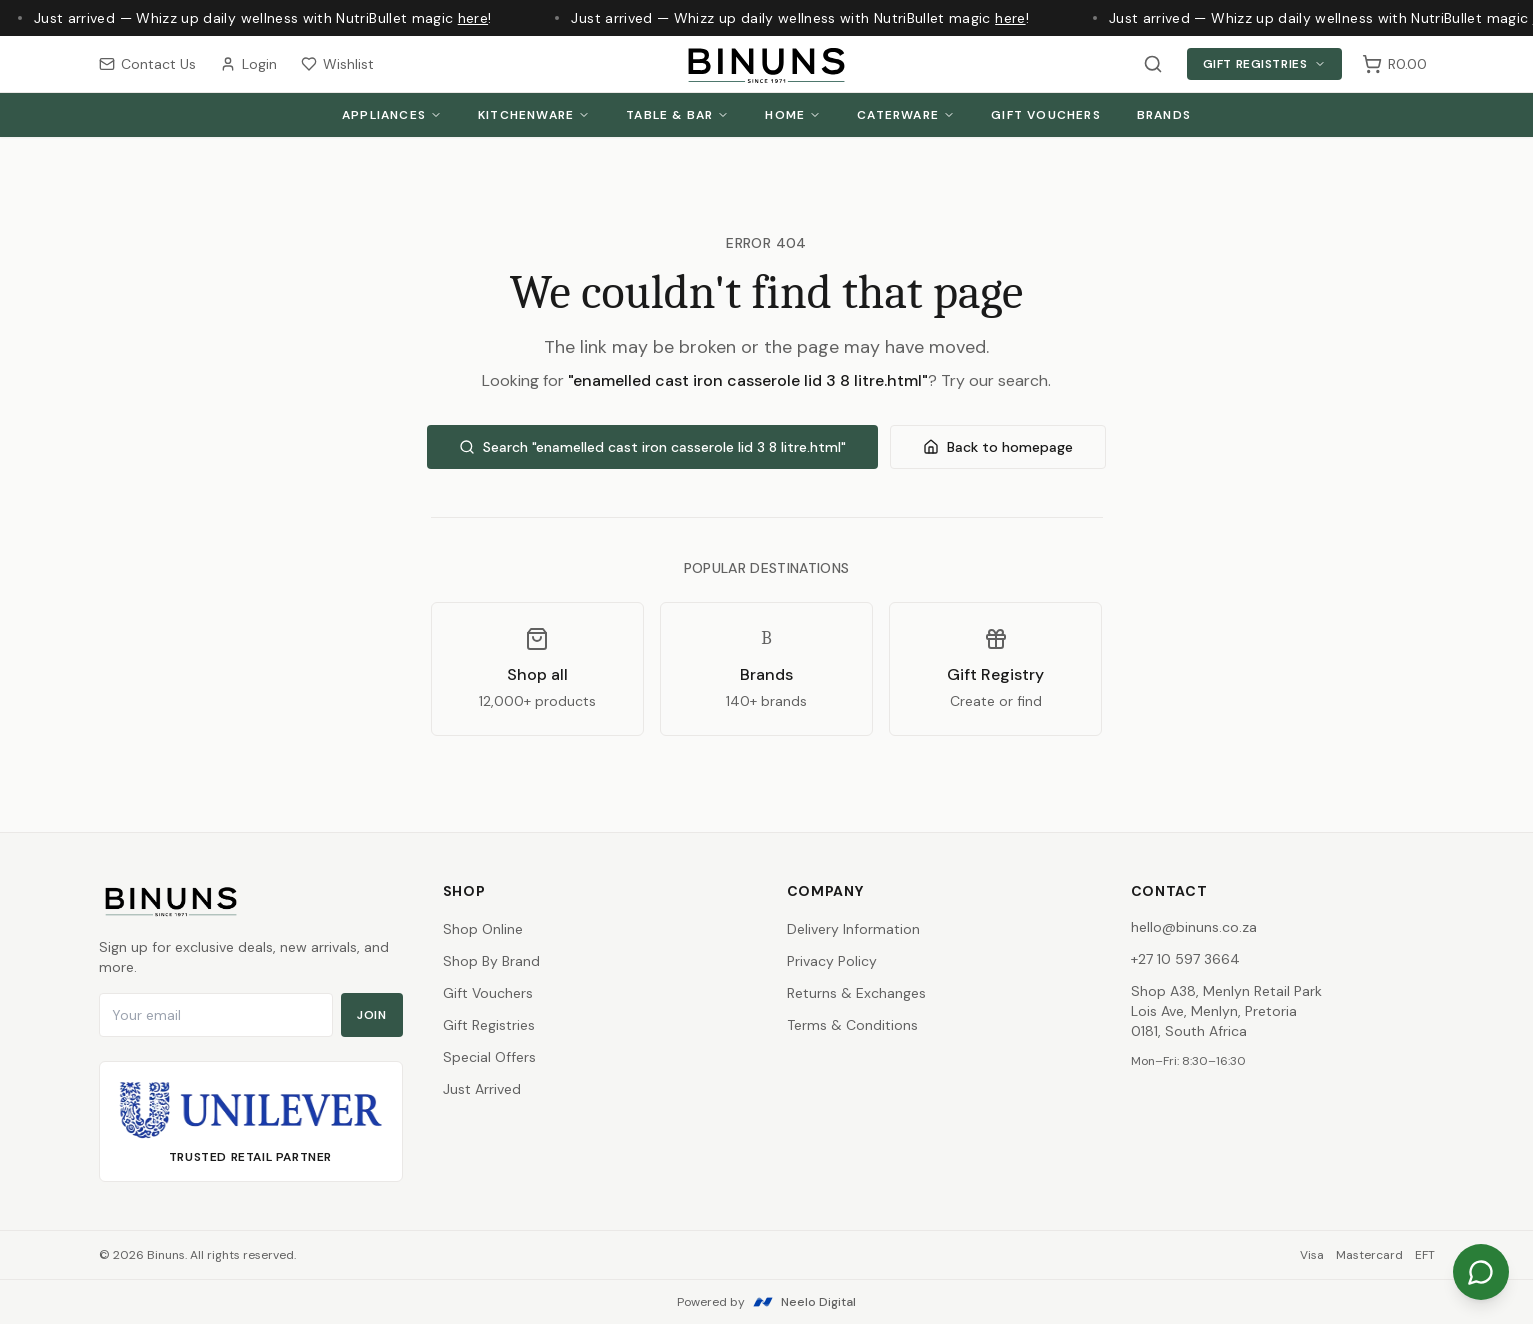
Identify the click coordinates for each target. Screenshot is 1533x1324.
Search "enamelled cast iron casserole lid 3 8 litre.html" (652, 447)
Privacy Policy (832, 961)
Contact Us (147, 64)
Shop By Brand (491, 961)
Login (248, 64)
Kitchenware (534, 115)
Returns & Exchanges (856, 993)
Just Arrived (482, 1089)
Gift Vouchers (1046, 115)
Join (371, 1015)
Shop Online (483, 929)
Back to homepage (998, 447)
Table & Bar (677, 115)
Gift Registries (1264, 64)
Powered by (766, 1302)
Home (793, 115)
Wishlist (337, 64)
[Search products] (1153, 64)
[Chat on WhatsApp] (1481, 1272)
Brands (1164, 115)
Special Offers (489, 1057)
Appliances (392, 115)
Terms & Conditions (852, 1025)
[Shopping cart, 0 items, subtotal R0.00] (1394, 64)
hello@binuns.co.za (1194, 927)
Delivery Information (853, 929)
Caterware (906, 115)
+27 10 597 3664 (1185, 959)
